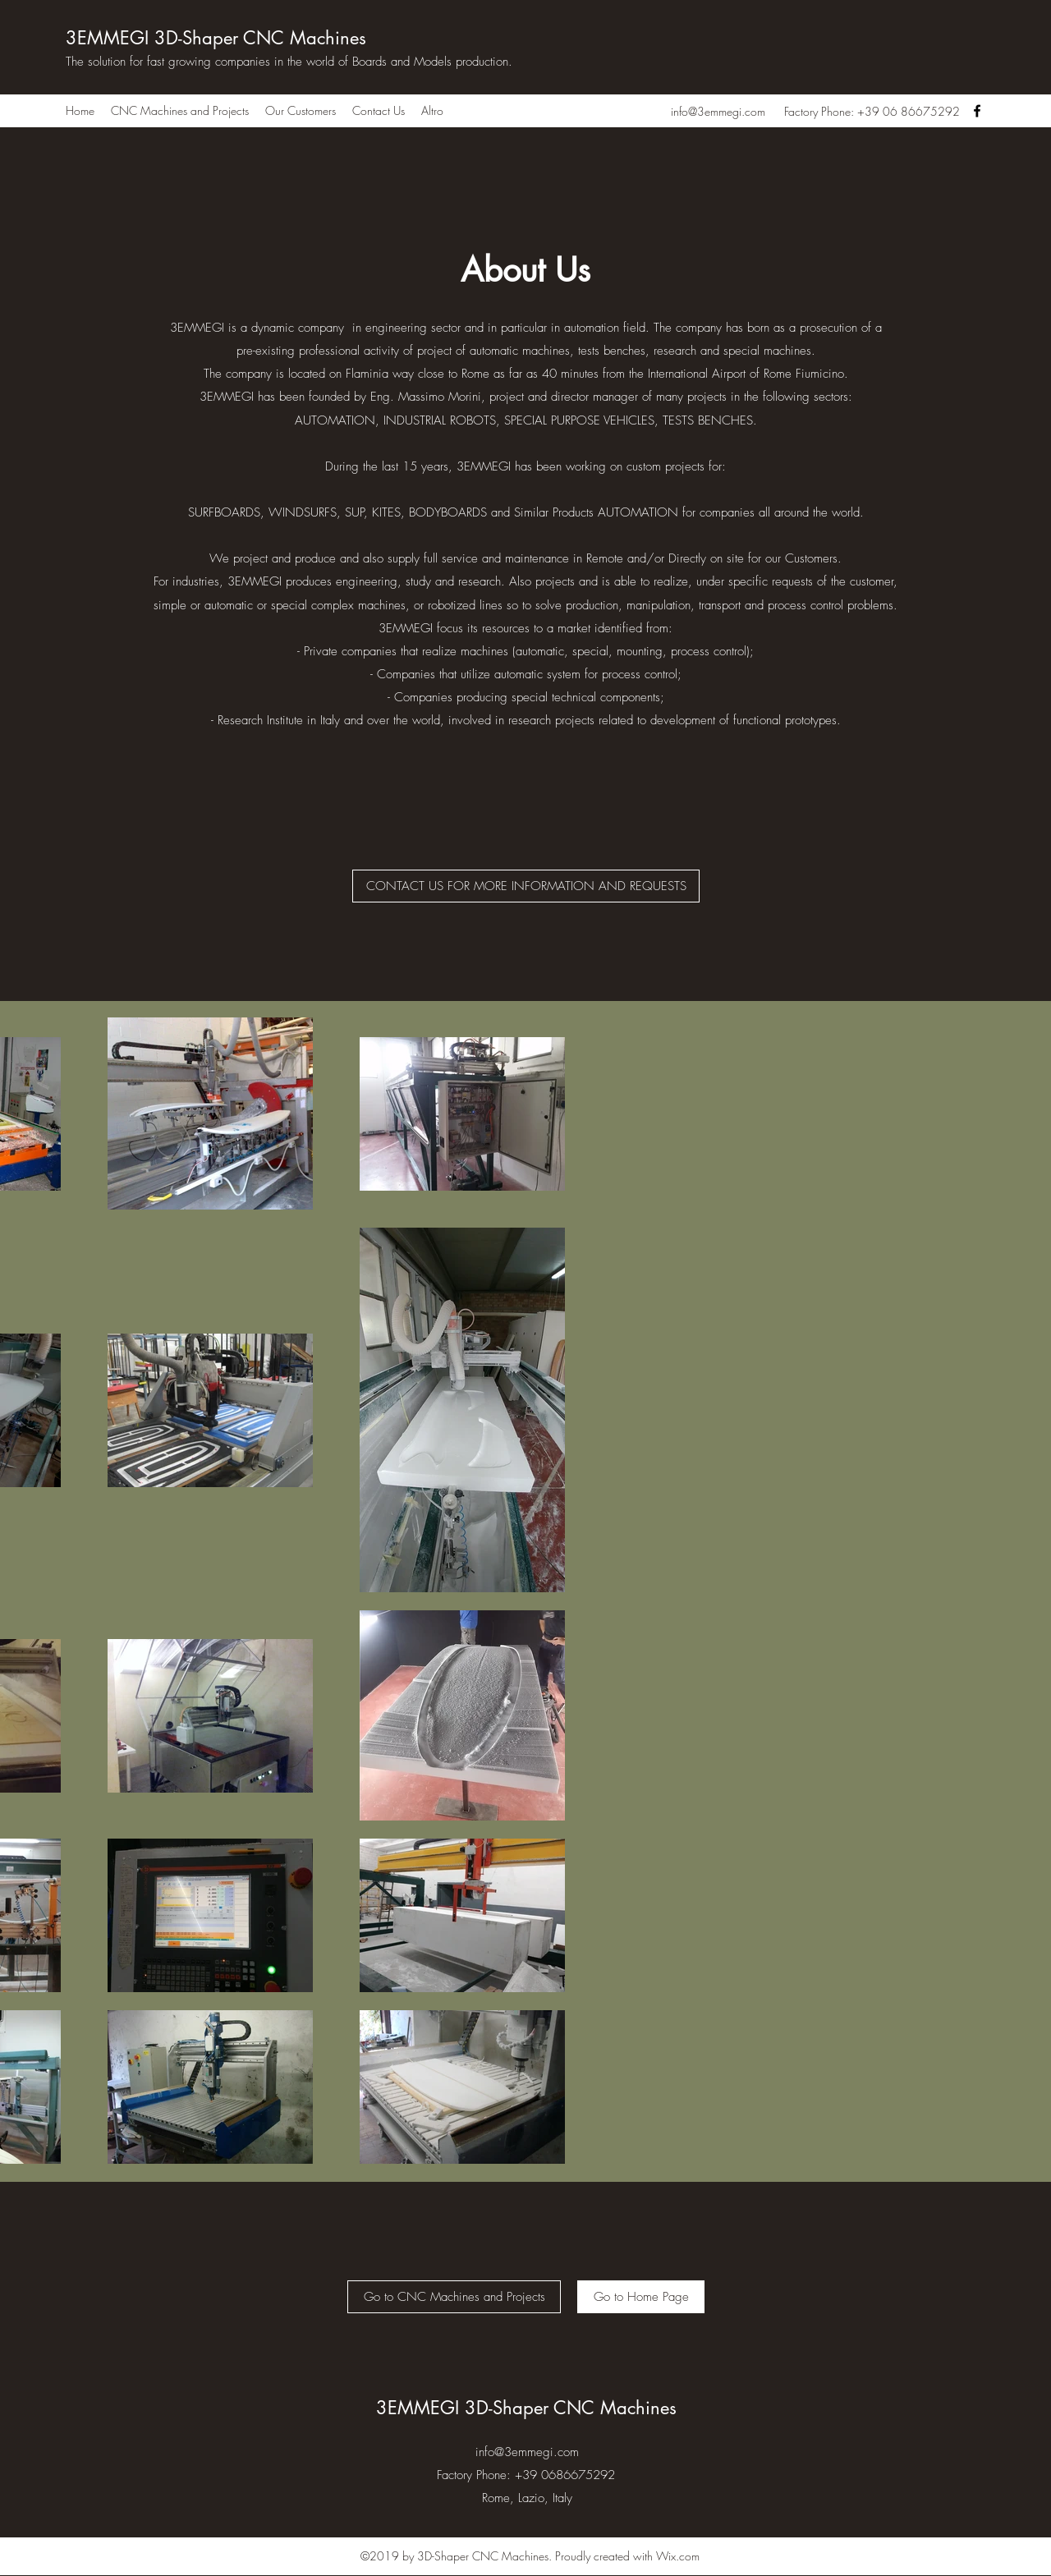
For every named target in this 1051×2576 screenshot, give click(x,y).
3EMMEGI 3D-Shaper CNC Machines (219, 37)
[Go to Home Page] (640, 2296)
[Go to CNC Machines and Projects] (454, 2296)
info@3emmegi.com (718, 111)
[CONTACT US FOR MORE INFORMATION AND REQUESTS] (526, 886)
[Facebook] (977, 111)
